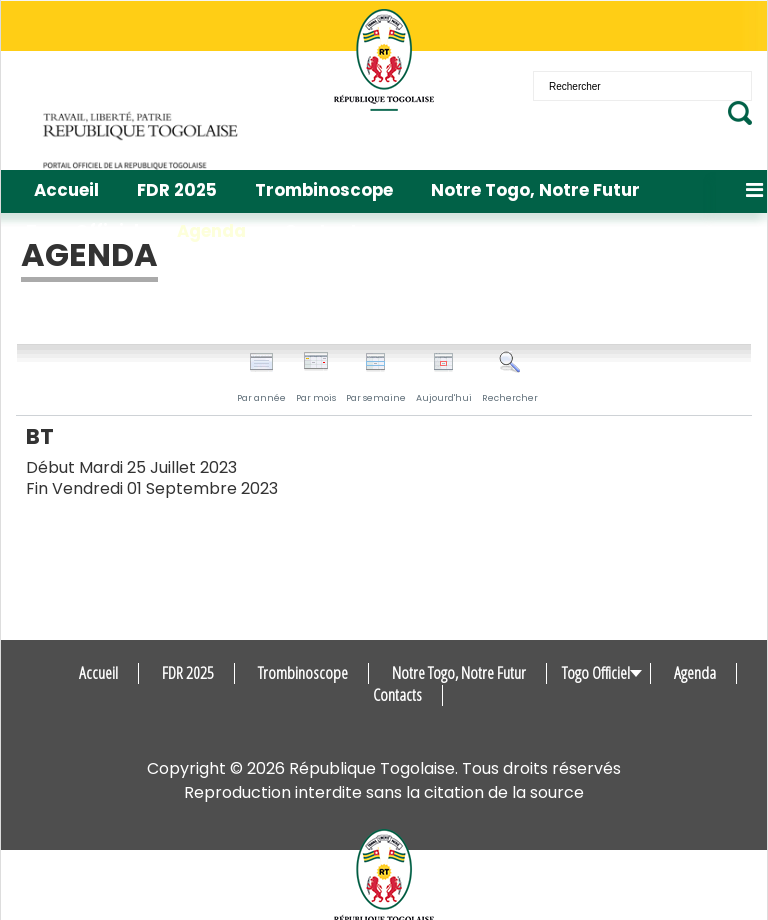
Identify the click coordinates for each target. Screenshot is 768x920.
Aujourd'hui (444, 377)
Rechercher (510, 378)
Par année (261, 378)
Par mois (316, 378)
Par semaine (376, 377)
